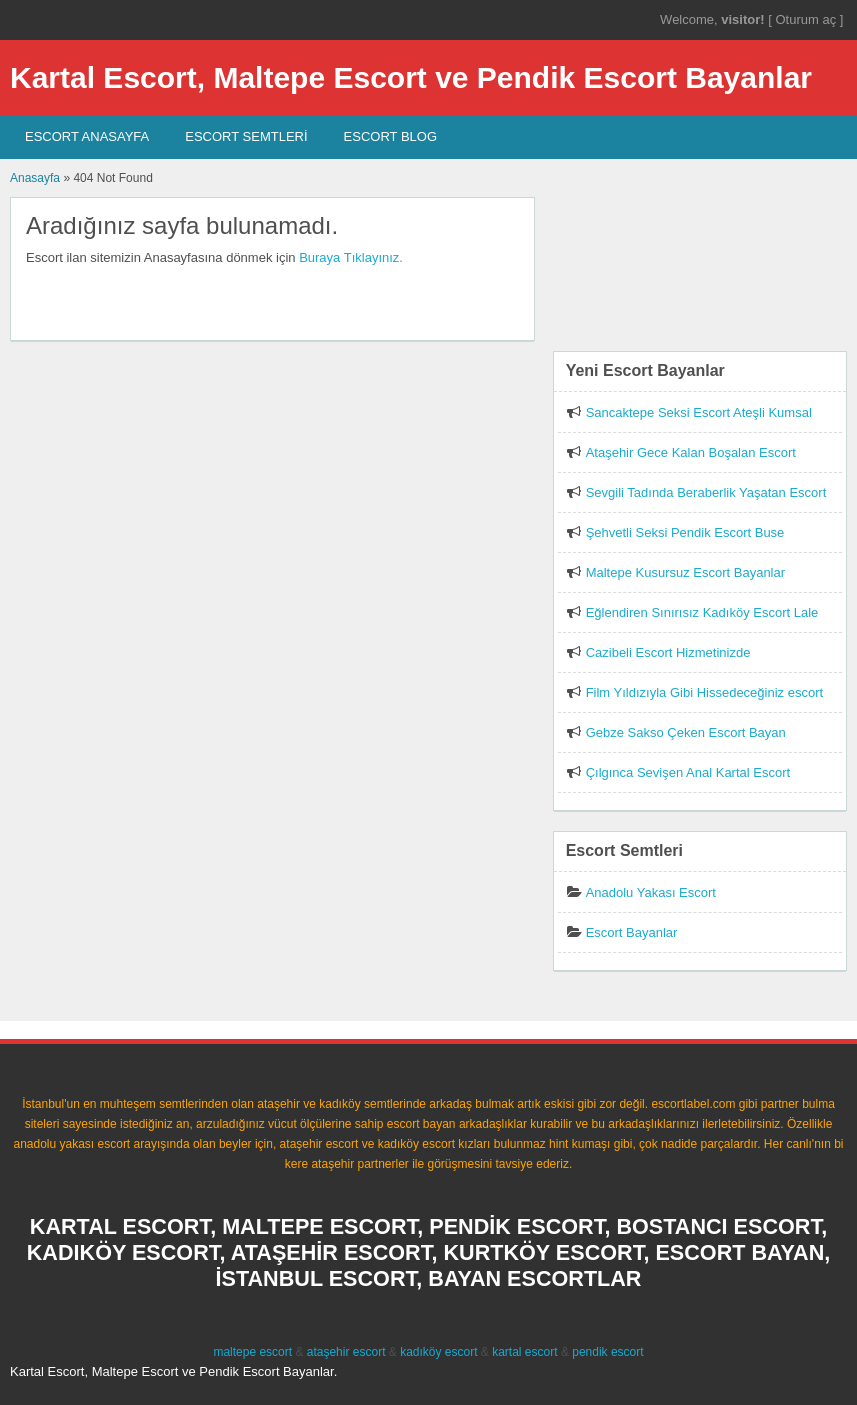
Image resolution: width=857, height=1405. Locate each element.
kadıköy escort (438, 1352)
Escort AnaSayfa (87, 136)
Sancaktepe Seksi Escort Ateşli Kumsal (699, 412)
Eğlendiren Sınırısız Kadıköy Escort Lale (702, 612)
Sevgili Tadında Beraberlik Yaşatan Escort (706, 492)
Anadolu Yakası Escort (651, 892)
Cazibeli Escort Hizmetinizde (668, 652)
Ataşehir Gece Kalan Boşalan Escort (691, 452)
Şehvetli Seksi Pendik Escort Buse (685, 532)
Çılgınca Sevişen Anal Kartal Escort (688, 772)
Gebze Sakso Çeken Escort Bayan (686, 732)
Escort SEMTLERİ (246, 136)
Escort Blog (390, 136)
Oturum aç (807, 19)
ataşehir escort (346, 1352)
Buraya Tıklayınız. (351, 257)
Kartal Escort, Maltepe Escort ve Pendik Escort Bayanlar (411, 77)
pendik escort (607, 1352)
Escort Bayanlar (632, 932)
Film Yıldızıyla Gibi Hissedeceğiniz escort (704, 692)
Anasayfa (35, 178)
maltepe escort (252, 1352)
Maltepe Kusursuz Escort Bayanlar (685, 572)
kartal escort (524, 1352)
